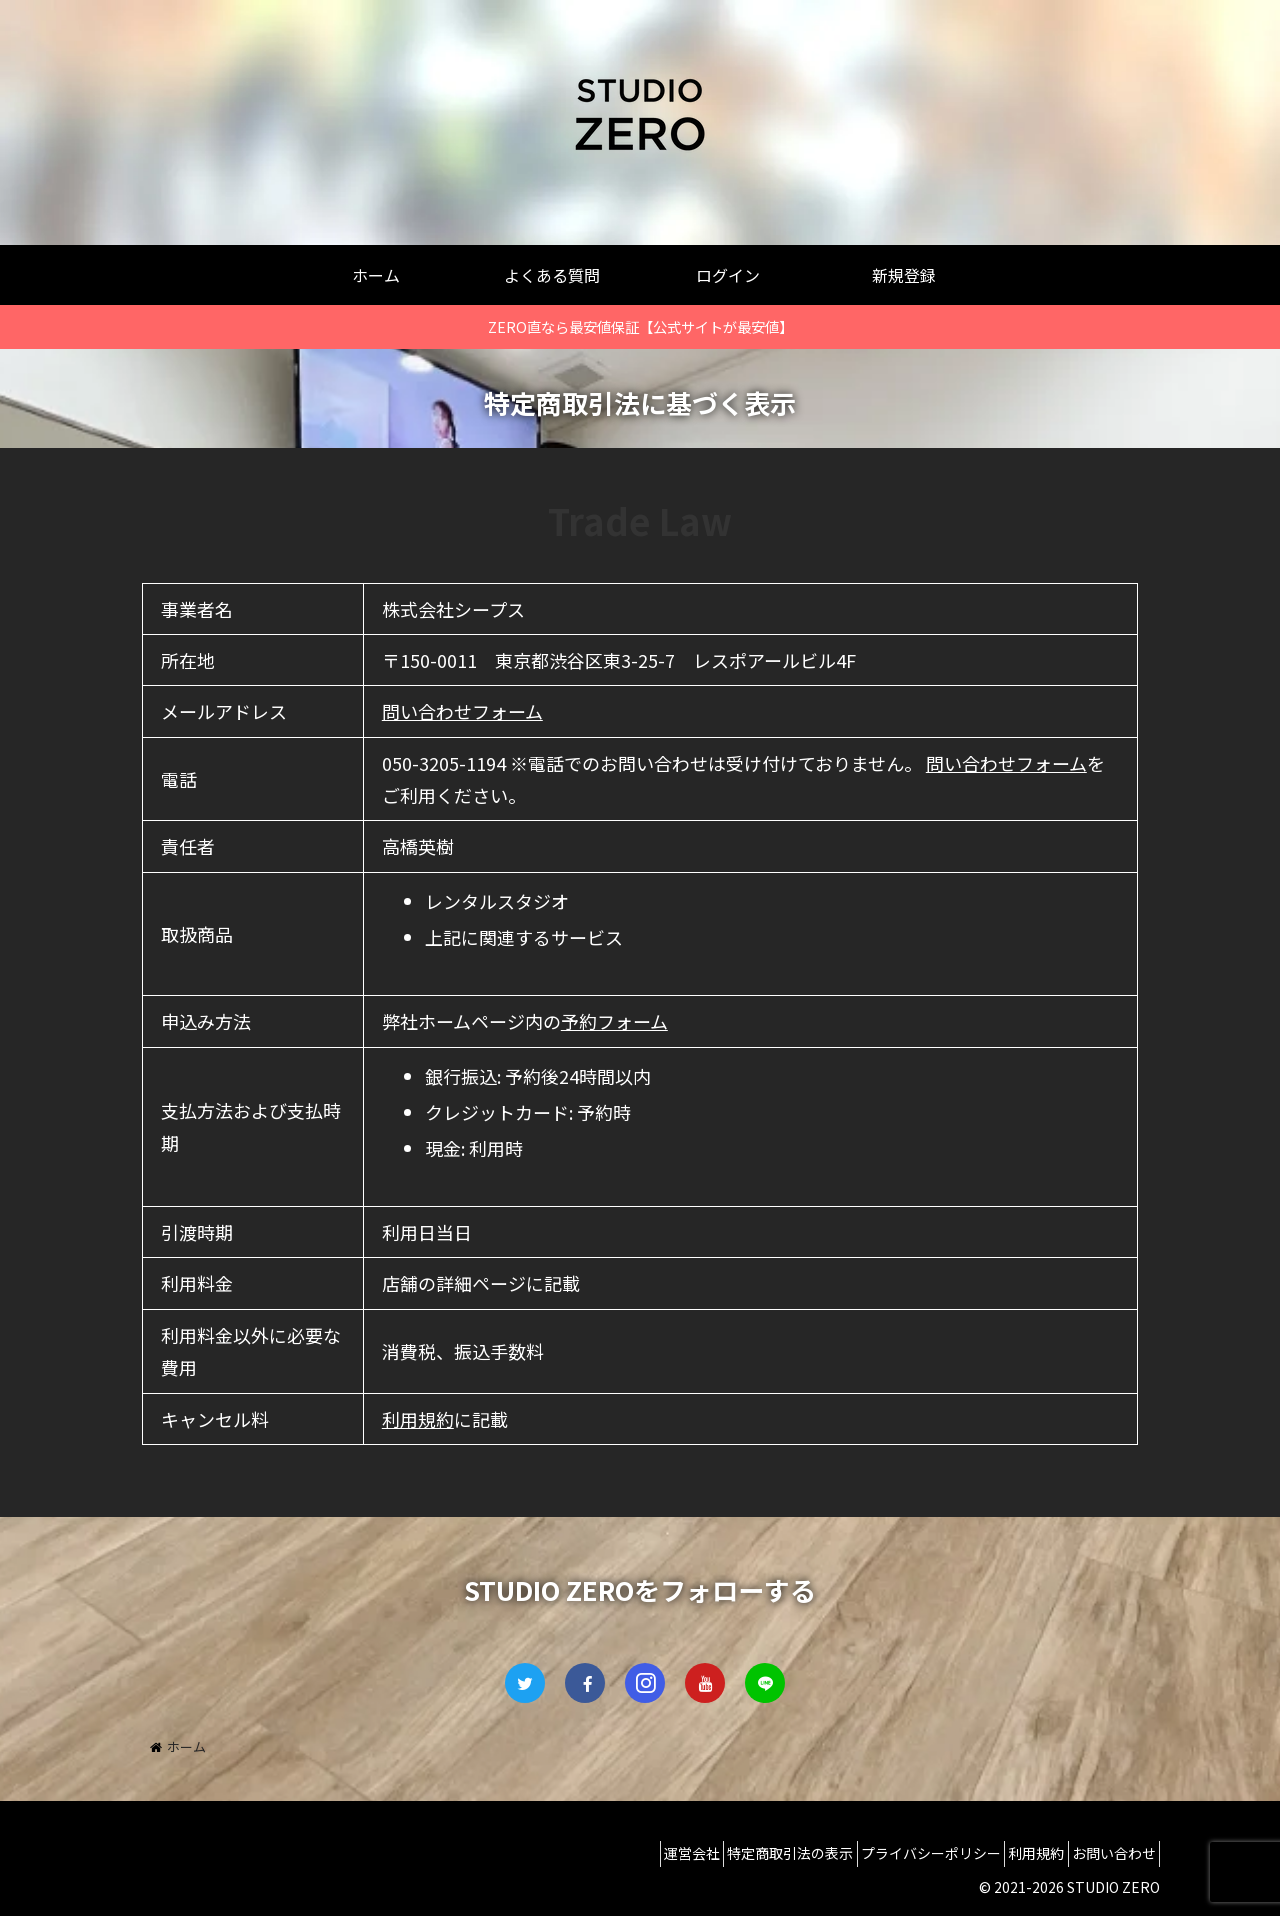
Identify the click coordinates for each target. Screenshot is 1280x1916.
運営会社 (631, 1853)
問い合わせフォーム (462, 711)
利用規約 (418, 1419)
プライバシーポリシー (897, 1853)
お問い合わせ (1107, 1853)
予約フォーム (614, 1021)
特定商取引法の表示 (743, 1853)
